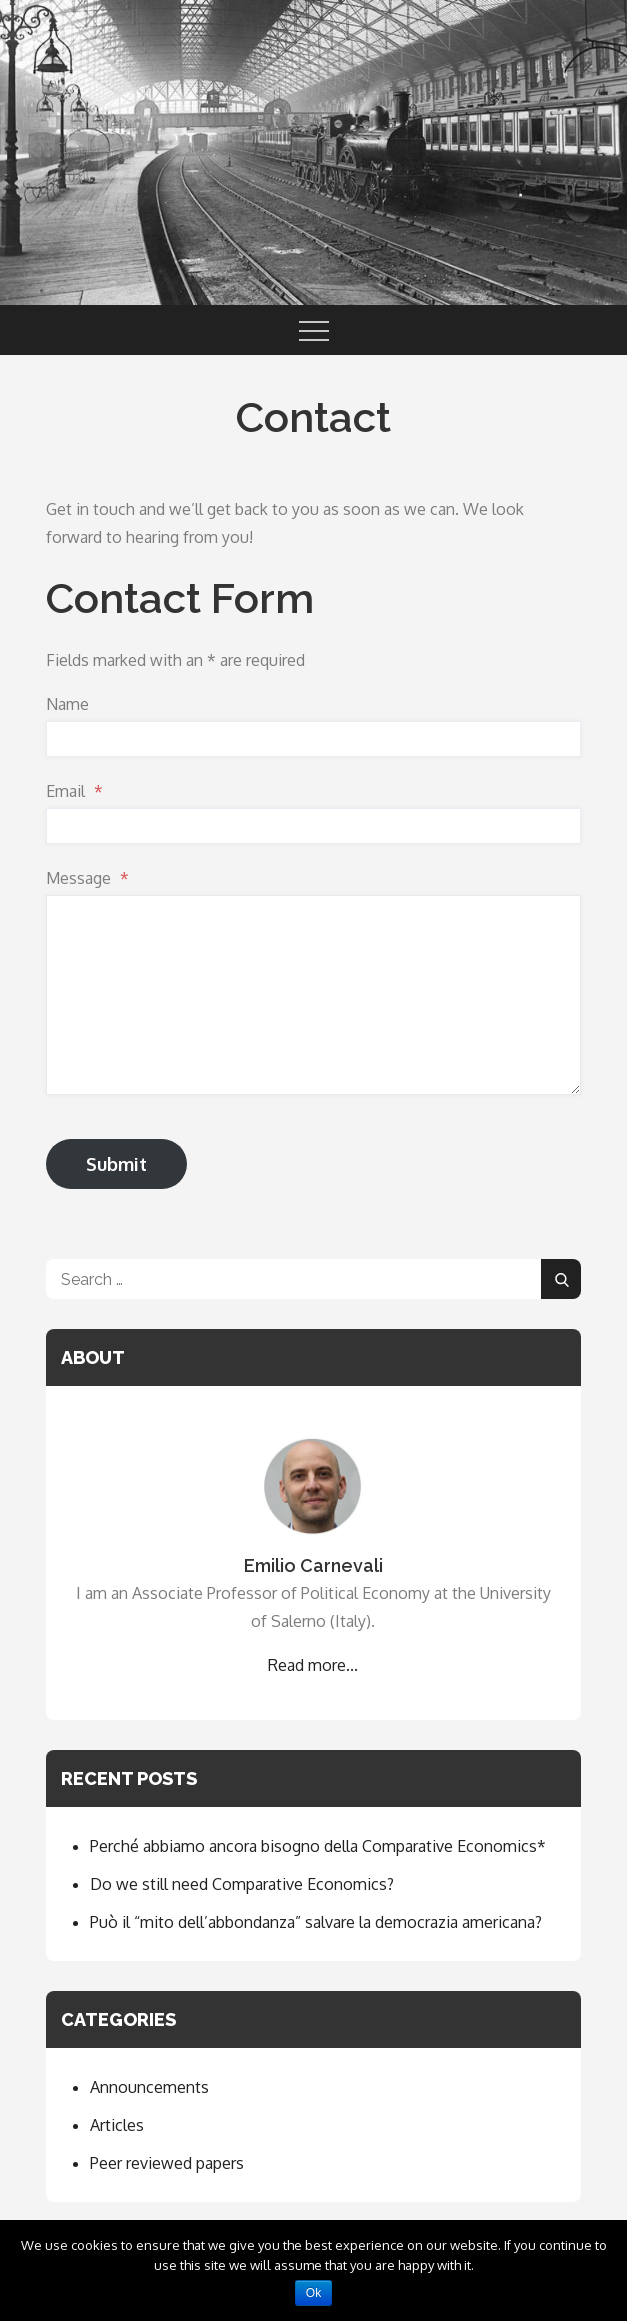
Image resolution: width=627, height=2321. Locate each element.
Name (67, 704)
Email (74, 791)
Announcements (149, 2087)
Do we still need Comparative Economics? (242, 1884)
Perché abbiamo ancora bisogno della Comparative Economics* (318, 1846)
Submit (116, 1164)
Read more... (313, 1665)
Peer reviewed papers (167, 2163)
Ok (313, 2293)
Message (87, 878)
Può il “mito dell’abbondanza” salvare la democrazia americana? (316, 1922)
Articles (117, 2125)
